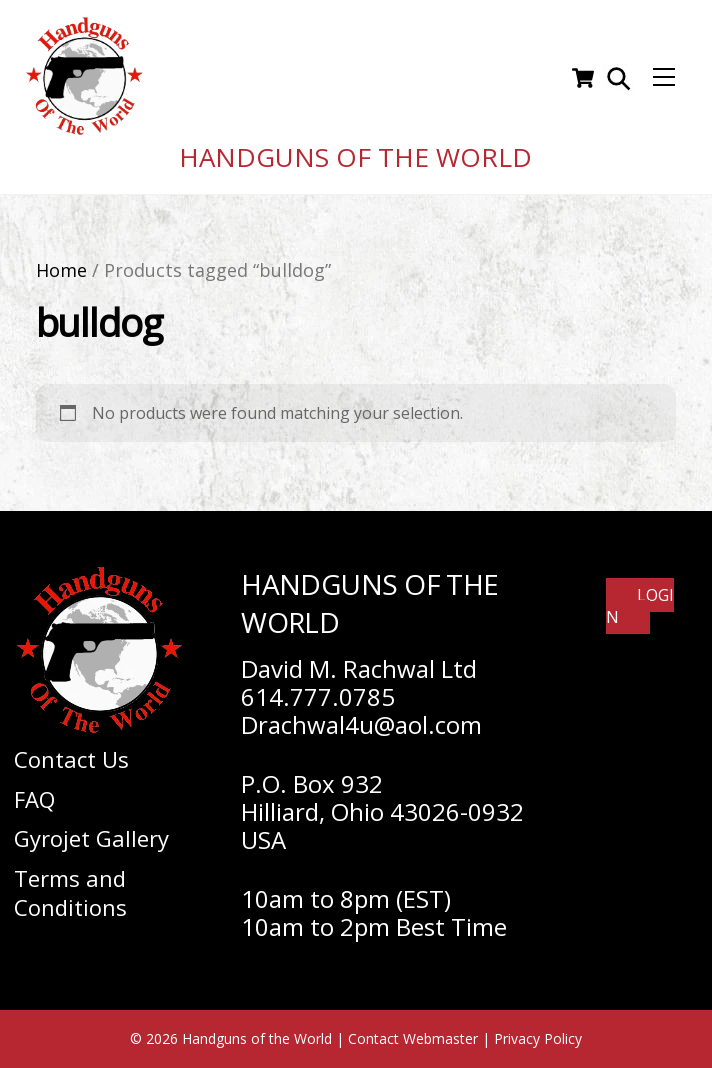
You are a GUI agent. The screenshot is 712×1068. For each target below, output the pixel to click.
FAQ (34, 799)
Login (640, 606)
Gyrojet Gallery (91, 838)
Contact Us (71, 759)
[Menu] (664, 78)
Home (61, 270)
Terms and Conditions (70, 892)
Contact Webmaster (413, 1038)
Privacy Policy (538, 1038)
